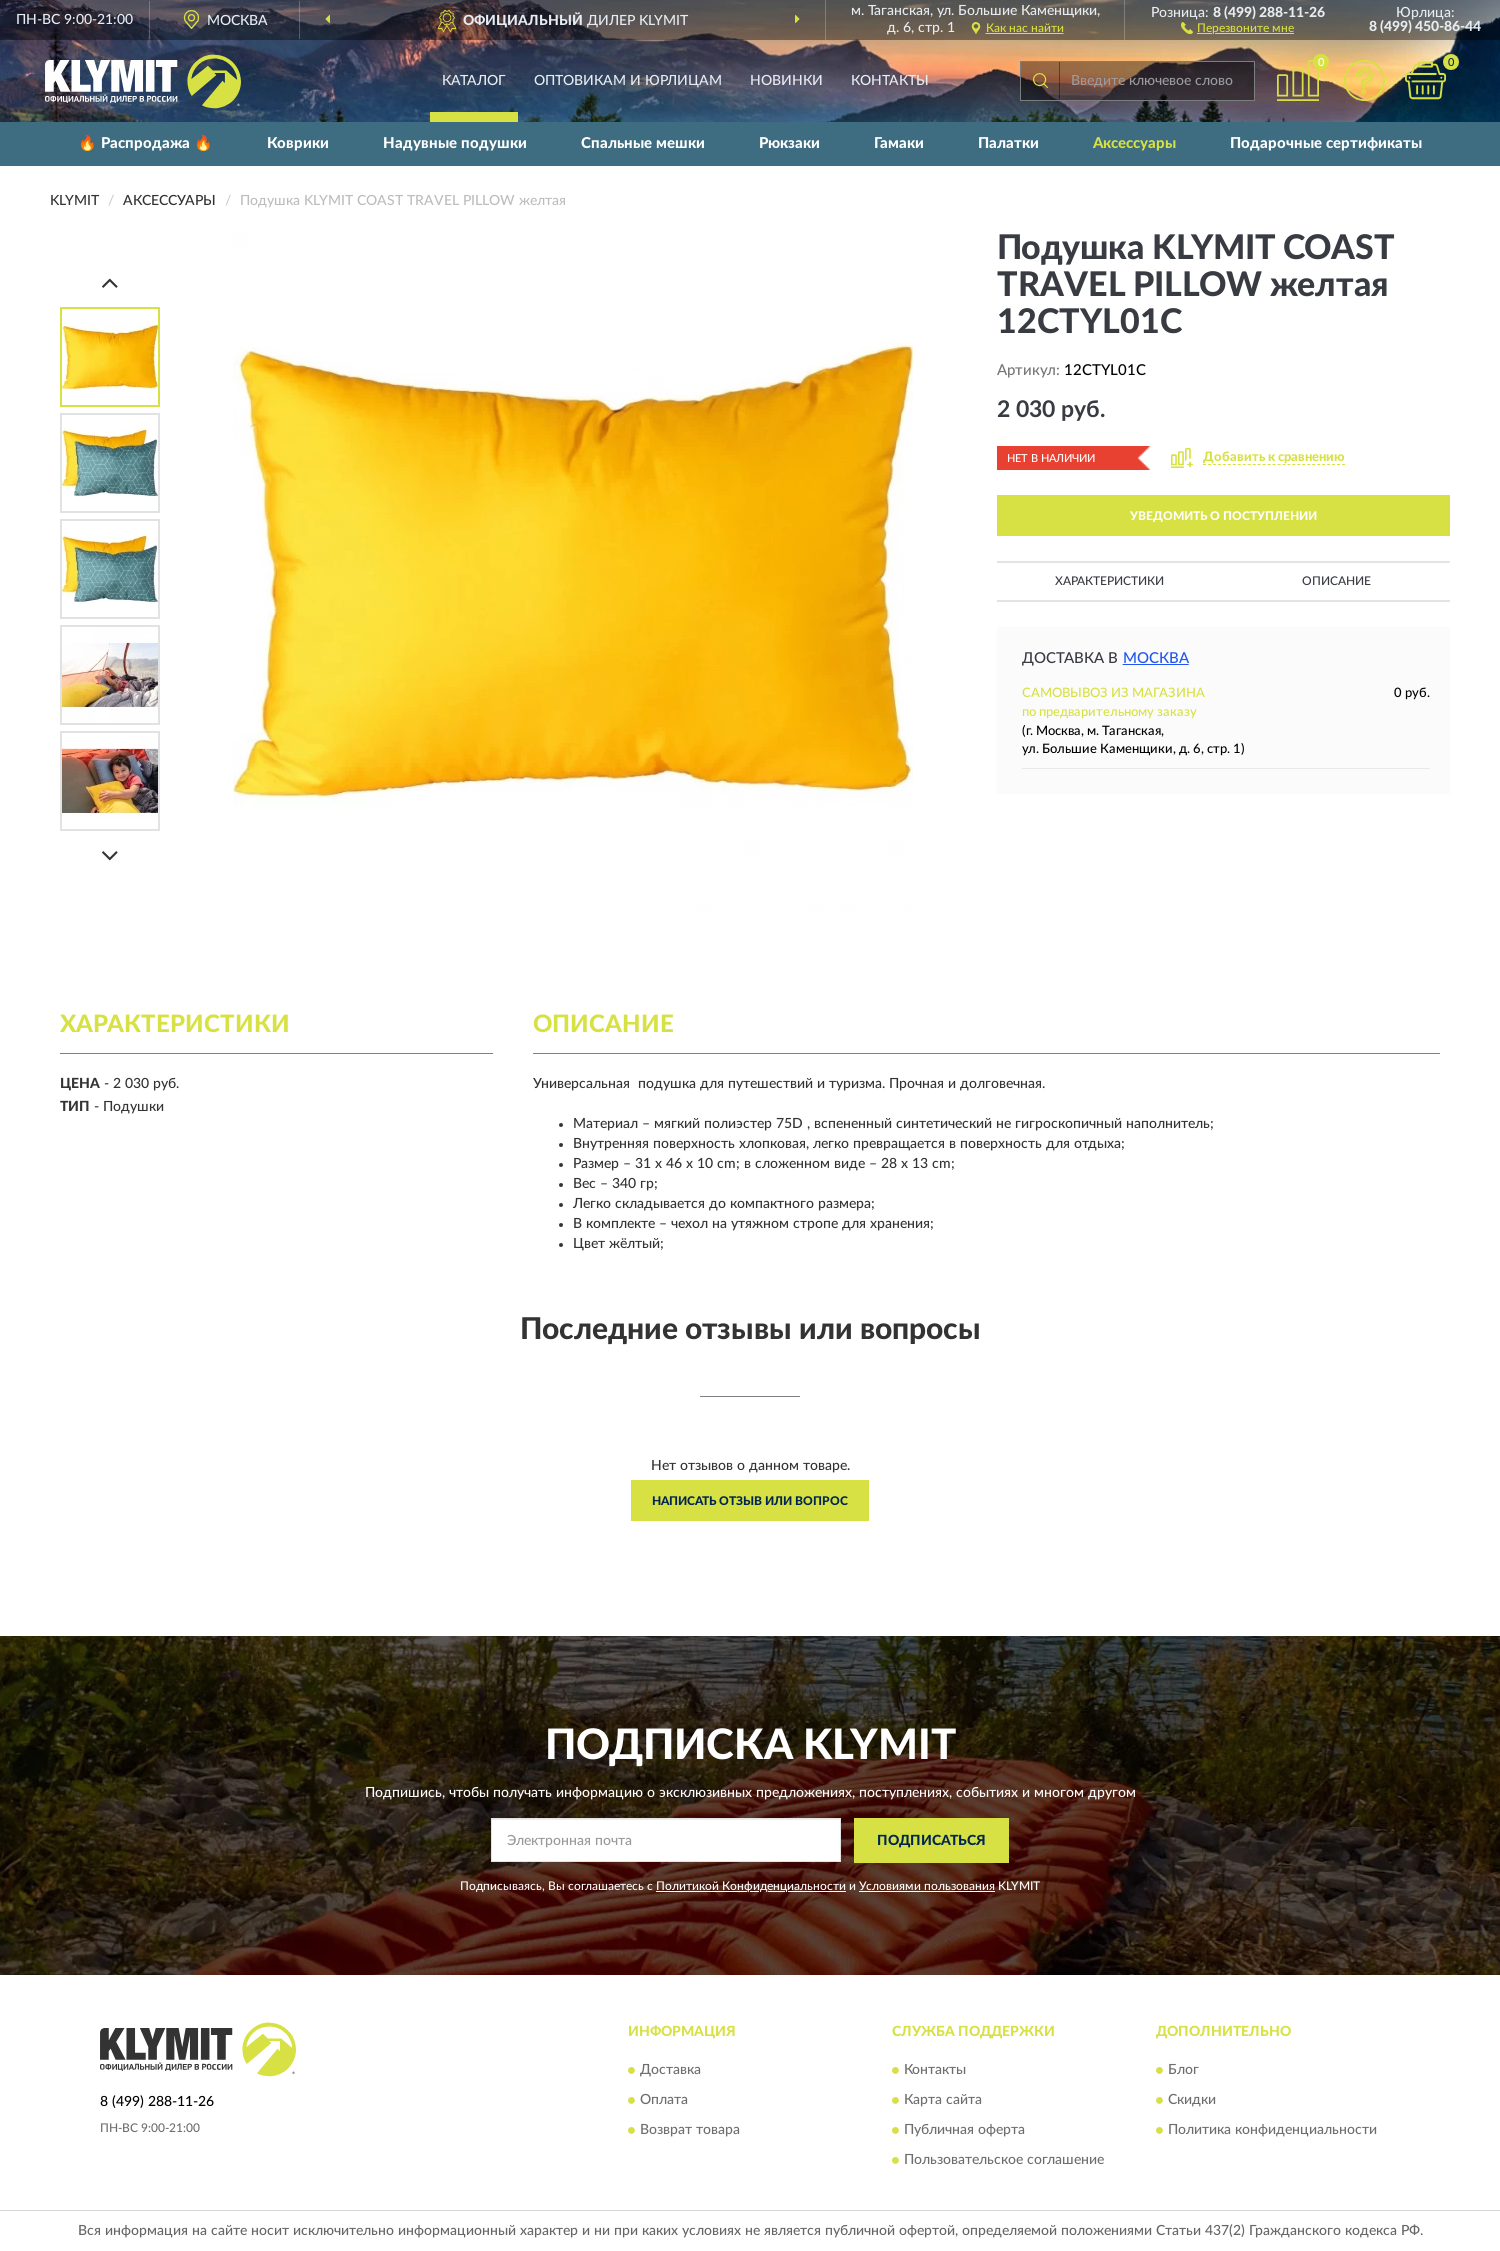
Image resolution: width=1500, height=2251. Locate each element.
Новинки (786, 81)
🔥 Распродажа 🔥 (145, 143)
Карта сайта (943, 2101)
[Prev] (110, 282)
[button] (1237, 27)
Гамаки (899, 143)
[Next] (110, 855)
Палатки (1008, 143)
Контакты (890, 81)
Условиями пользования (927, 1886)
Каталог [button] (474, 81)
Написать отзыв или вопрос (750, 1501)
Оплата (664, 2101)
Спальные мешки (643, 143)
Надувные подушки (455, 143)
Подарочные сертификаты (1326, 143)
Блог (1183, 2071)
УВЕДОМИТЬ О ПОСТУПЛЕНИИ (1223, 516)
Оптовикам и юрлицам (628, 81)
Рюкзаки (789, 143)
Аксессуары (1134, 143)
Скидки (1192, 2101)
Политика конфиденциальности (1272, 2131)
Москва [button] (1156, 658)
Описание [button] (1336, 581)
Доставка (670, 2071)
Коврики (298, 143)
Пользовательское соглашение (1004, 2161)
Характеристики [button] (1109, 581)
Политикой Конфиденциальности (751, 1886)
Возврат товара (690, 2131)
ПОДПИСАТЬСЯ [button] (931, 1841)
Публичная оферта (964, 2131)
